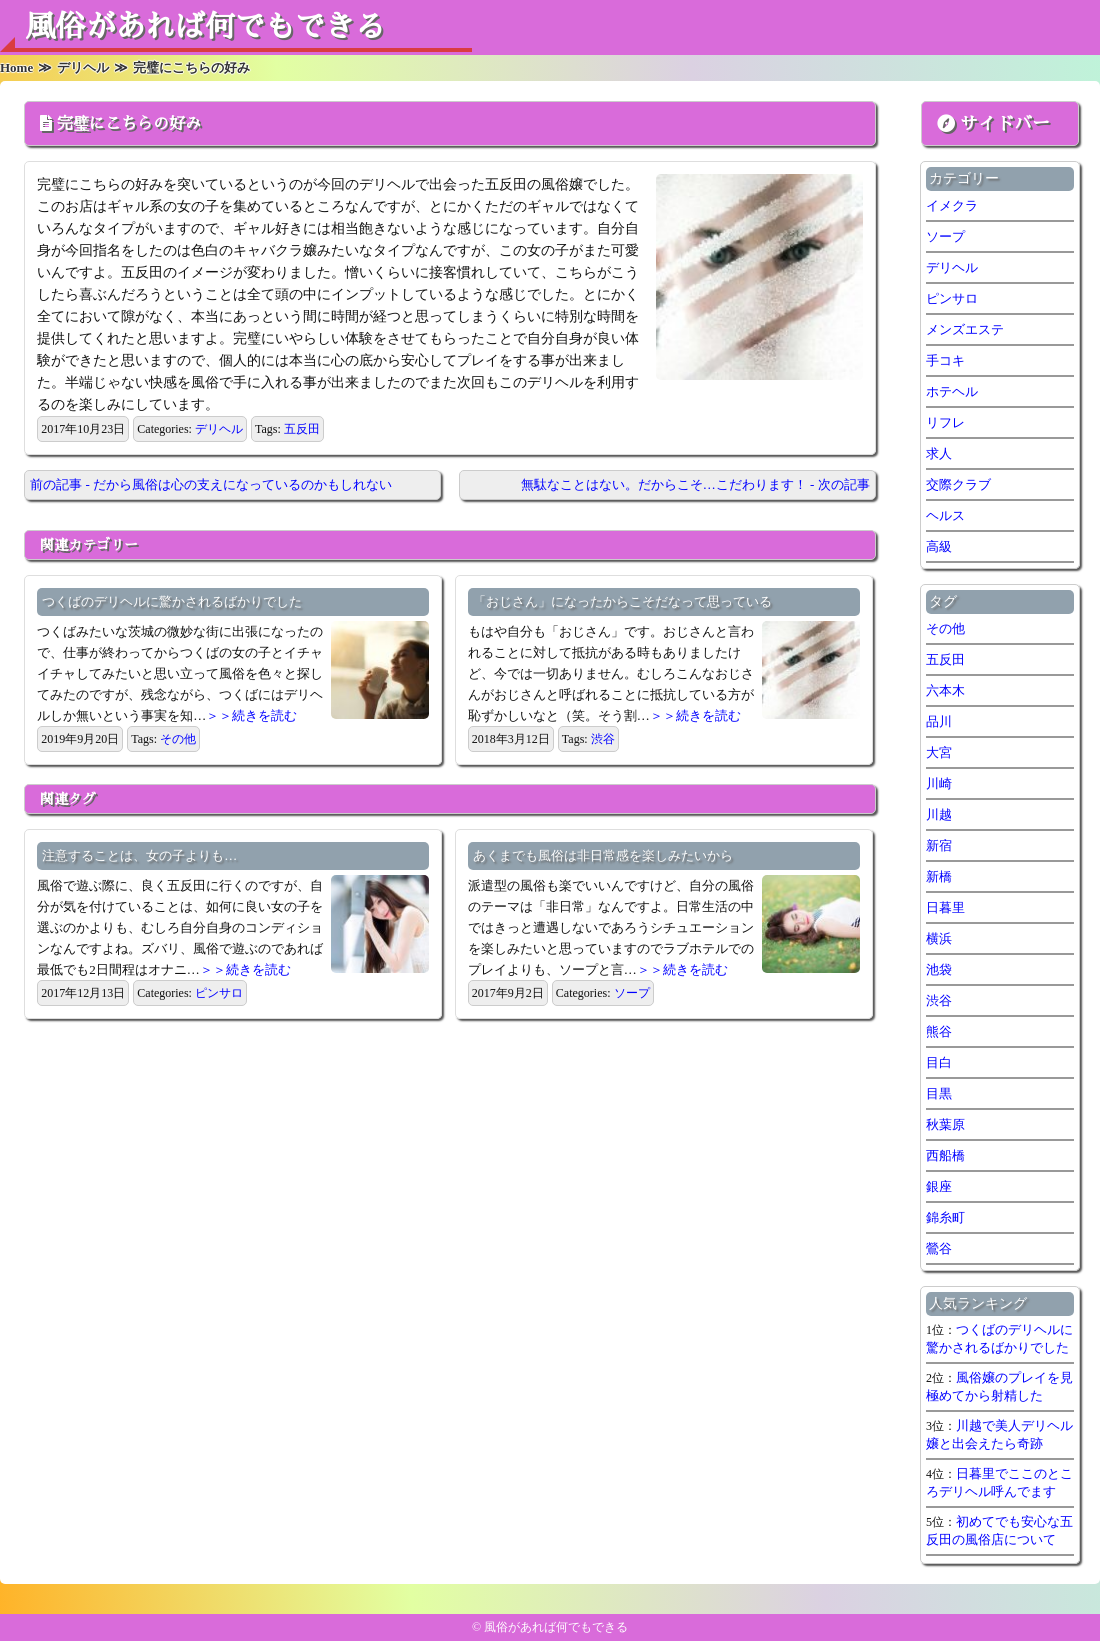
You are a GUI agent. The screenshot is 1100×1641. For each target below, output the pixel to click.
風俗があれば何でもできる (205, 27)
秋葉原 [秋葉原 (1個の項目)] (945, 1124)
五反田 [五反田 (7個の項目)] (945, 659)
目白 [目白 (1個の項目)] (939, 1062)
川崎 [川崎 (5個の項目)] (939, 783)
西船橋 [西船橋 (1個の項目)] (945, 1155)
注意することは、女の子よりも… (139, 855)
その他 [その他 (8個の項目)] (945, 628)
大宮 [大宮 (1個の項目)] (939, 752)
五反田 (302, 429)
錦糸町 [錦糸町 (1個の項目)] (945, 1217)
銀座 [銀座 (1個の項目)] (939, 1186)
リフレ (945, 422)
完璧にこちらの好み (129, 124)
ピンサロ (219, 993)
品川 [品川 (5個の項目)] (939, 721)
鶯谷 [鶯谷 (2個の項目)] (939, 1248)
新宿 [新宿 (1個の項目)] (939, 845)
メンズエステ (965, 329)
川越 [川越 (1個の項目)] (939, 814)
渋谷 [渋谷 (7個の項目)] (939, 1000)
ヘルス (945, 515)
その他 (178, 739)
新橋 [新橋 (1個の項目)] (939, 876)
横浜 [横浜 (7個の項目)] (939, 938)
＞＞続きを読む (251, 715)
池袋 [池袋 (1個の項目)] (939, 969)
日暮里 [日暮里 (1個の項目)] (945, 907)
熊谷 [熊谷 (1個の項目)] (939, 1031)
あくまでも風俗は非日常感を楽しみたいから (603, 855)
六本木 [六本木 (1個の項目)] (945, 690)
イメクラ (952, 205)
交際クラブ (958, 484)
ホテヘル (952, 391)
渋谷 (603, 739)
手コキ (945, 360)
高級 (939, 546)
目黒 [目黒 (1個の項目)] (939, 1093)
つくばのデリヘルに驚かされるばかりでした (172, 601)
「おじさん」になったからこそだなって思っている (622, 601)
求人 (939, 453)
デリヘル (219, 429)
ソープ (632, 993)
